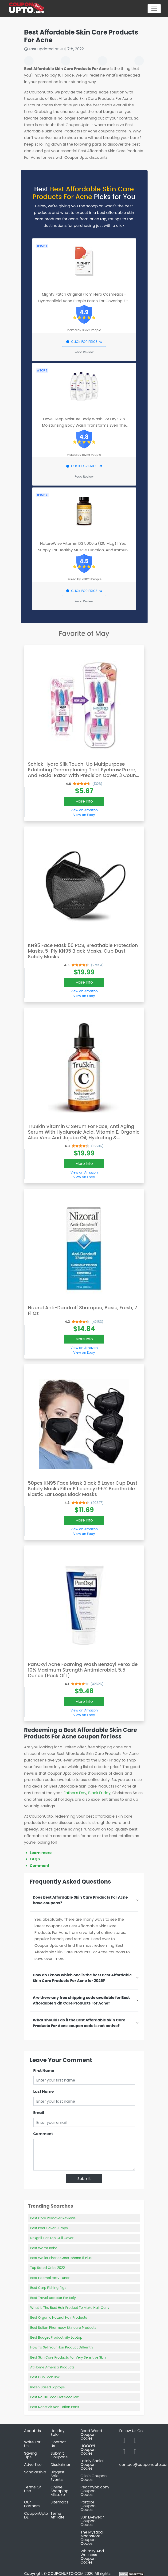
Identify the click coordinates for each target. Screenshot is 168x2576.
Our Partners (32, 2504)
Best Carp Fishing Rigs (48, 2287)
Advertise (33, 2464)
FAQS (35, 1859)
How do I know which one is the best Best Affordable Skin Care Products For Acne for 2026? (82, 1977)
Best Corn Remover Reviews (53, 2218)
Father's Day (75, 1793)
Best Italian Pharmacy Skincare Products (63, 2327)
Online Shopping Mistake (60, 2490)
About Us (32, 2430)
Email (38, 2112)
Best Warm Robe (44, 2248)
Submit (84, 2178)
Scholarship (35, 2472)
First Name (43, 2070)
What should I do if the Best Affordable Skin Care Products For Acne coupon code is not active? (79, 2022)
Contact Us (58, 2444)
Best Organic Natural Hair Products (58, 2317)
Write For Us (32, 2444)
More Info (84, 801)
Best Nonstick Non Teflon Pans (54, 2407)
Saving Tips (30, 2455)
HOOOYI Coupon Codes (88, 2449)
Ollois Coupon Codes (94, 2477)
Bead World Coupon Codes (91, 2434)
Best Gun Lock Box (45, 2377)
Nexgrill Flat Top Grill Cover (52, 2238)
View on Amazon (84, 810)
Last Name (43, 2091)
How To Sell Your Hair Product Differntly (61, 2347)
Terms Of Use (32, 2489)
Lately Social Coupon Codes (92, 2464)
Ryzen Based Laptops (47, 2387)
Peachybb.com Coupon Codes (95, 2490)
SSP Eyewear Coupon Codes (92, 2520)
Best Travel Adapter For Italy (53, 2297)
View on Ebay (84, 814)
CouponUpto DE (36, 2515)
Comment (39, 1865)
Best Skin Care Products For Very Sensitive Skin (68, 2357)
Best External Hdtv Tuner (50, 2277)
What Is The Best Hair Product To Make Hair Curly (69, 2307)
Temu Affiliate (58, 2515)
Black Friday (99, 1793)
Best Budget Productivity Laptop (56, 2337)
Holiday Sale (58, 2432)
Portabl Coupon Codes (88, 2505)
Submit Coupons (59, 2455)
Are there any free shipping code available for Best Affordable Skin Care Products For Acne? (81, 2000)
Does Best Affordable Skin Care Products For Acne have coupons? (80, 1900)
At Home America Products (52, 2367)
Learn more (41, 1852)
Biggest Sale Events (57, 2475)
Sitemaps (59, 2502)
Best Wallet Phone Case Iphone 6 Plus (61, 2257)
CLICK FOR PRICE (84, 341)
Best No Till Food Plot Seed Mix (54, 2397)
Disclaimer (60, 2464)
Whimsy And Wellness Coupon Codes (92, 2556)
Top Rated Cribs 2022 (47, 2267)
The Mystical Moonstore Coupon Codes (92, 2538)
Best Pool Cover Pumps (49, 2228)
